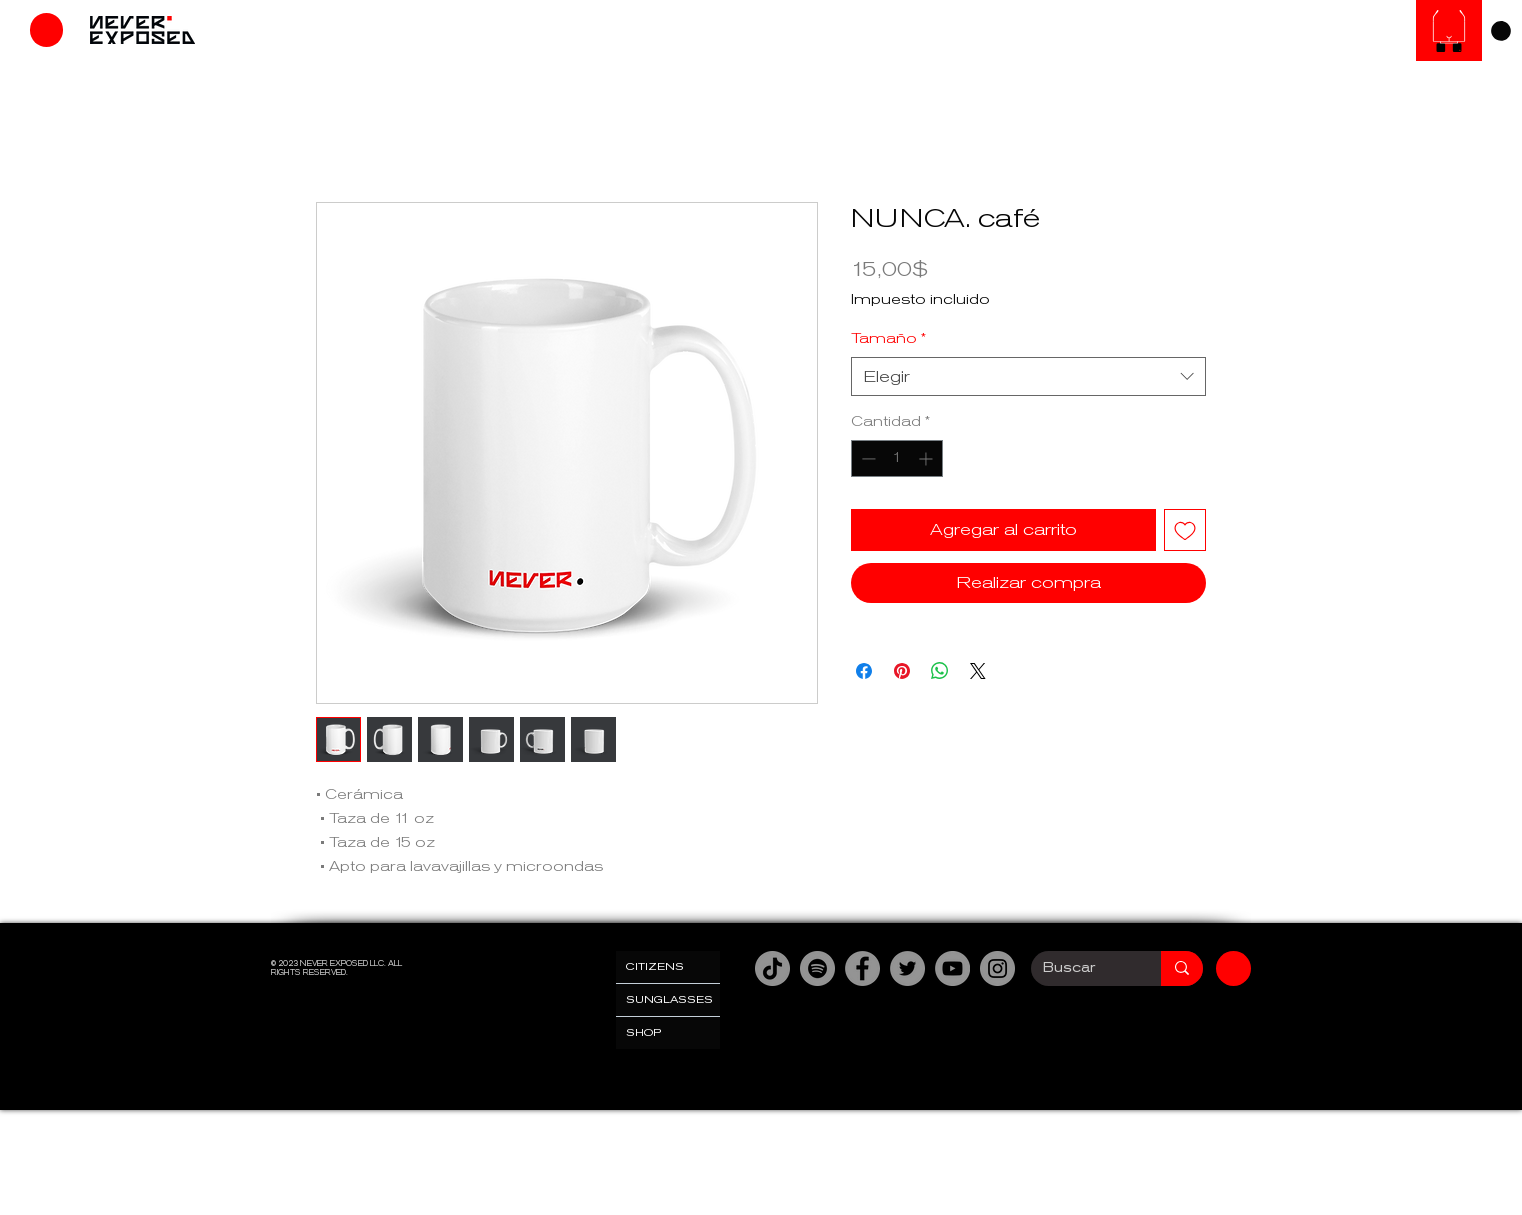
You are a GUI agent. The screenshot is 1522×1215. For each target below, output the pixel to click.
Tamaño (888, 338)
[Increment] (927, 458)
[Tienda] (46, 30)
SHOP (644, 1032)
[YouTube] (952, 968)
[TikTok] (772, 968)
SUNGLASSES (669, 999)
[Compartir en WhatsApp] (940, 671)
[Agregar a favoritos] (1185, 530)
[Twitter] (907, 968)
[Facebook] (862, 968)
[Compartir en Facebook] (864, 671)
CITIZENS (655, 966)
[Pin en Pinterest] (902, 671)
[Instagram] (997, 968)
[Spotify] (817, 968)
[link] (1501, 31)
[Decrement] (866, 458)
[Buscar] (1081, 968)
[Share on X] (978, 671)
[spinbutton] (897, 458)
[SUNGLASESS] (1449, 30)
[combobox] (1028, 376)
